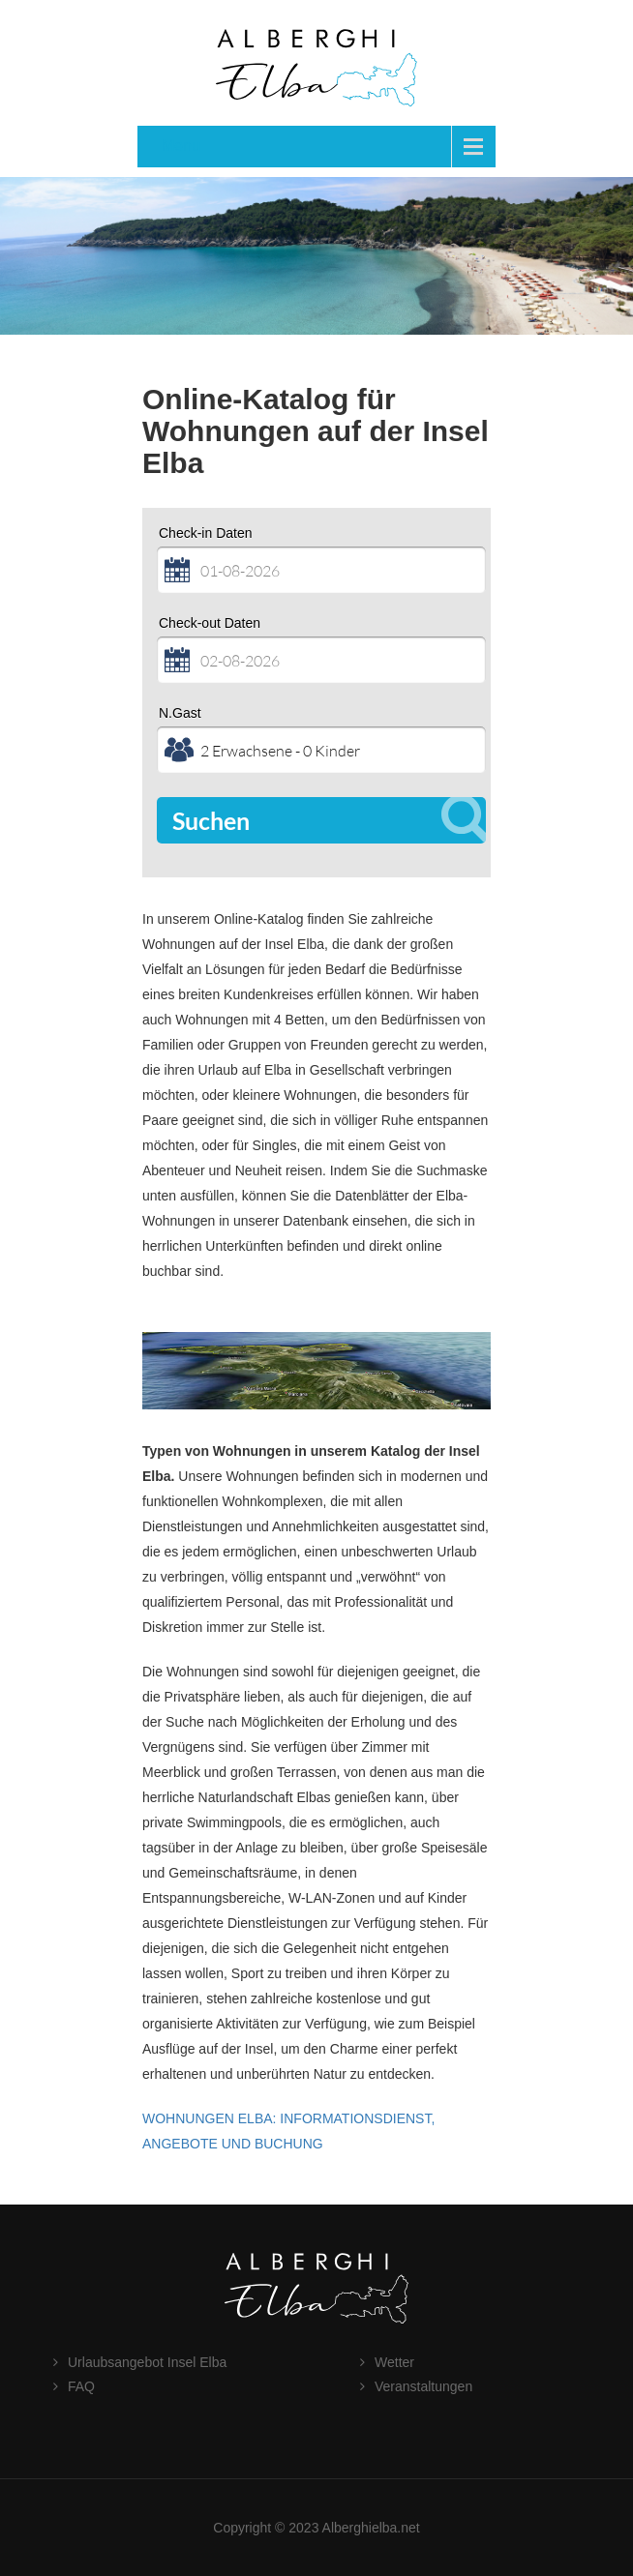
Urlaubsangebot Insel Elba (147, 2362)
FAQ (81, 2386)
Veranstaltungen (423, 2386)
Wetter (394, 2362)
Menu (181, 145)
